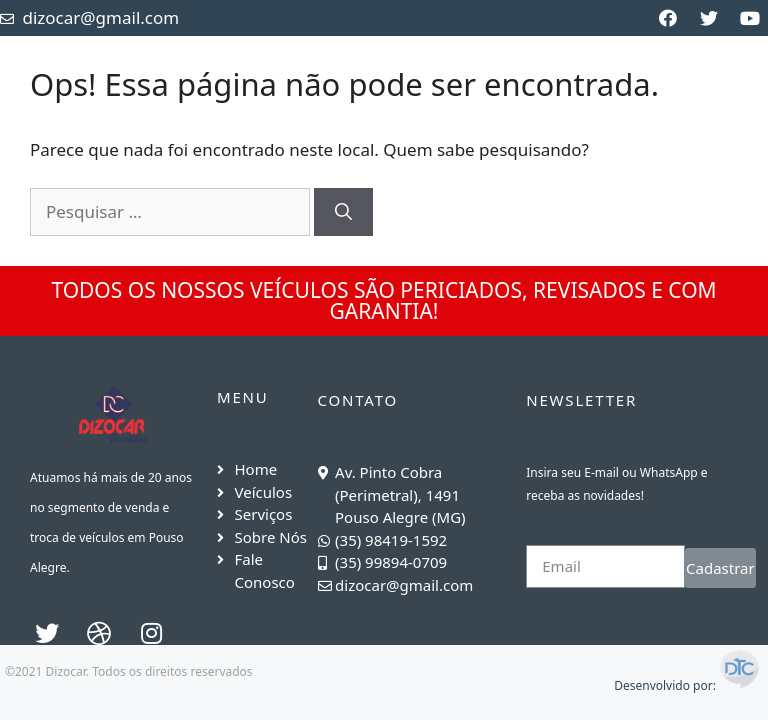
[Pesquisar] (343, 212)
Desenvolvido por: (688, 685)
